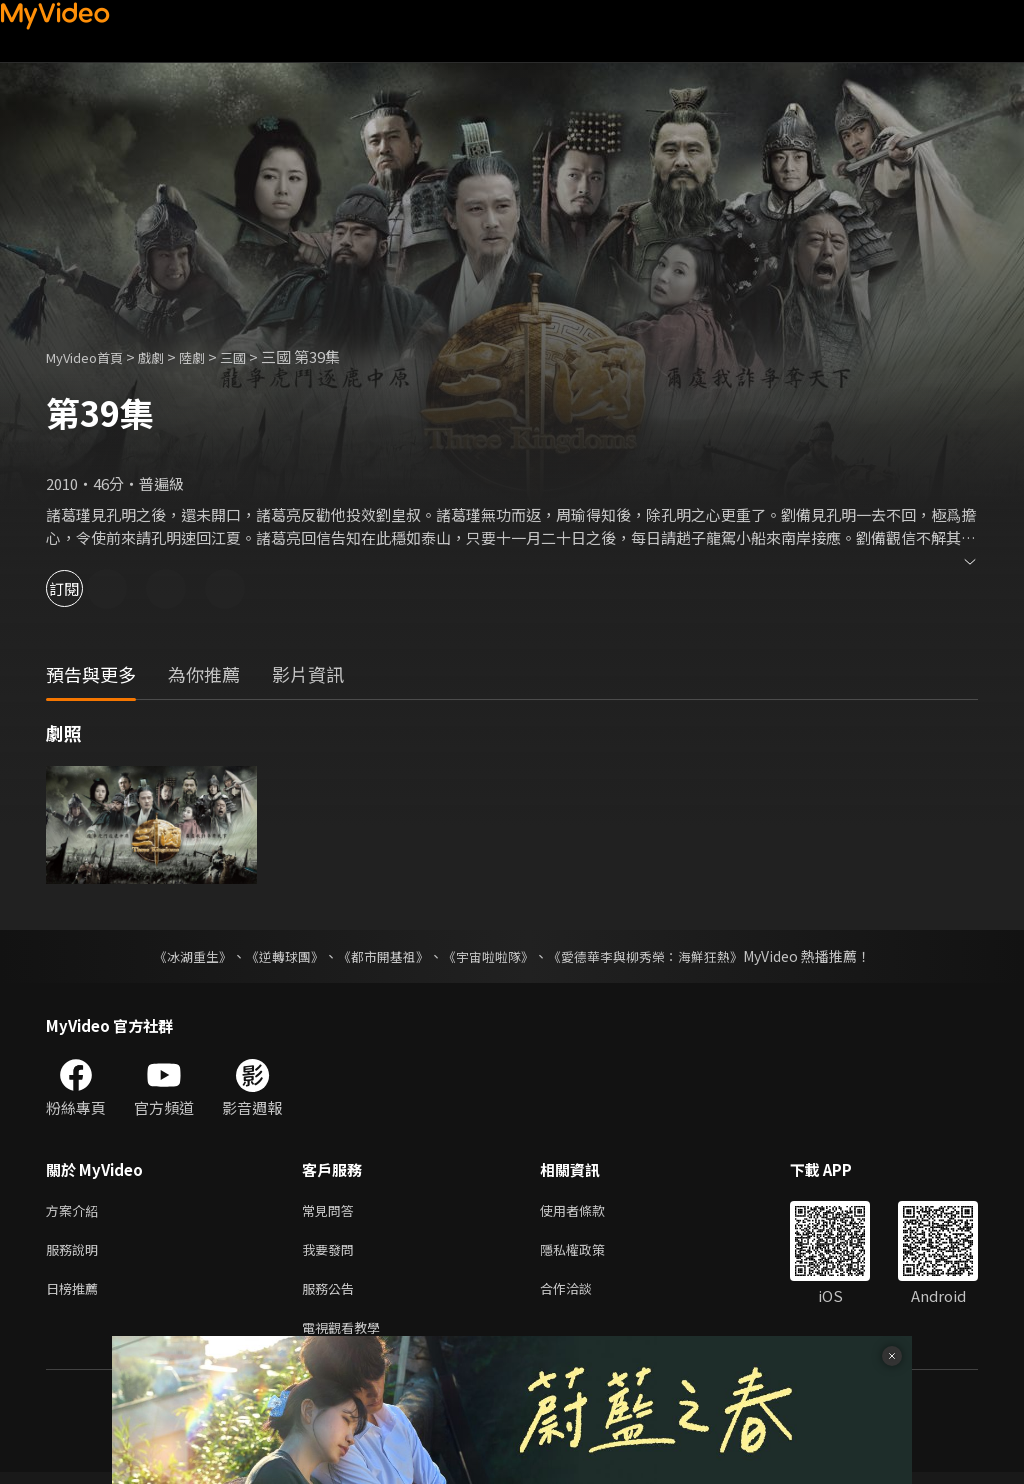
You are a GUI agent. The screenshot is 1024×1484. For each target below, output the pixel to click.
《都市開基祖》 (378, 956)
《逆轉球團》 (273, 956)
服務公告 (332, 1295)
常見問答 (332, 1211)
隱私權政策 (589, 1253)
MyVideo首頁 (91, 356)
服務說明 (76, 1253)
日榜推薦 (76, 1295)
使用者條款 (589, 1211)
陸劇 (212, 356)
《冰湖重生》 (175, 956)
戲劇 (167, 356)
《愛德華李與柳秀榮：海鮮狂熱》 (658, 956)
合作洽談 (582, 1295)
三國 (257, 356)
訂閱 (86, 588)
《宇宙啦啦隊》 (490, 956)
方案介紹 (76, 1211)
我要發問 (332, 1253)
